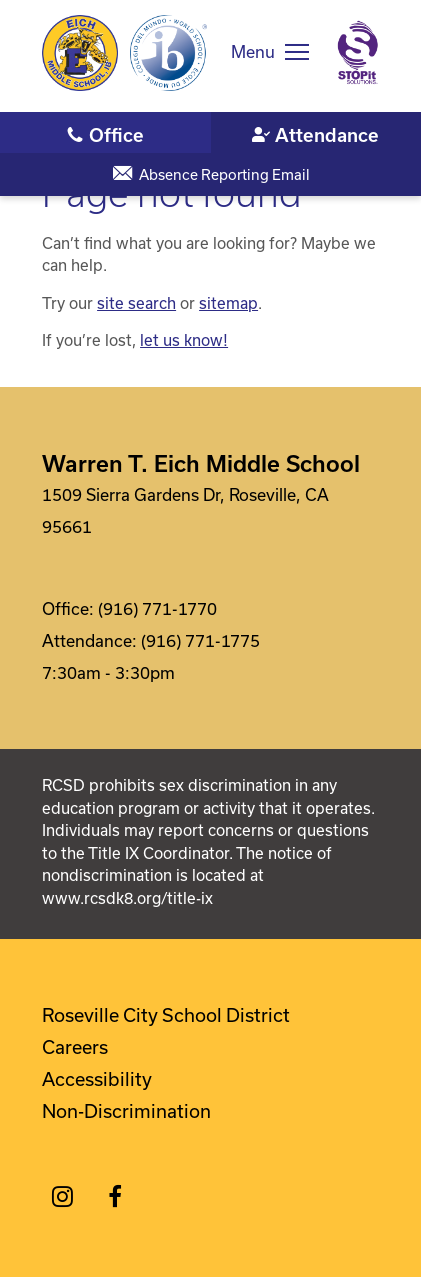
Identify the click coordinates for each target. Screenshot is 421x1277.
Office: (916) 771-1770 (129, 608)
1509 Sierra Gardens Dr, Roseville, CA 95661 (185, 510)
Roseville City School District (166, 1015)
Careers (75, 1047)
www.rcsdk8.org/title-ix (127, 898)
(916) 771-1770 (105, 134)
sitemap (228, 303)
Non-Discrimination (126, 1111)
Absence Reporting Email (224, 174)
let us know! (184, 340)
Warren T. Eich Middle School (201, 463)
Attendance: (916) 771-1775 (151, 640)
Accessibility (97, 1079)
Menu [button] (253, 51)
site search (136, 303)
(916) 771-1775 (316, 134)
